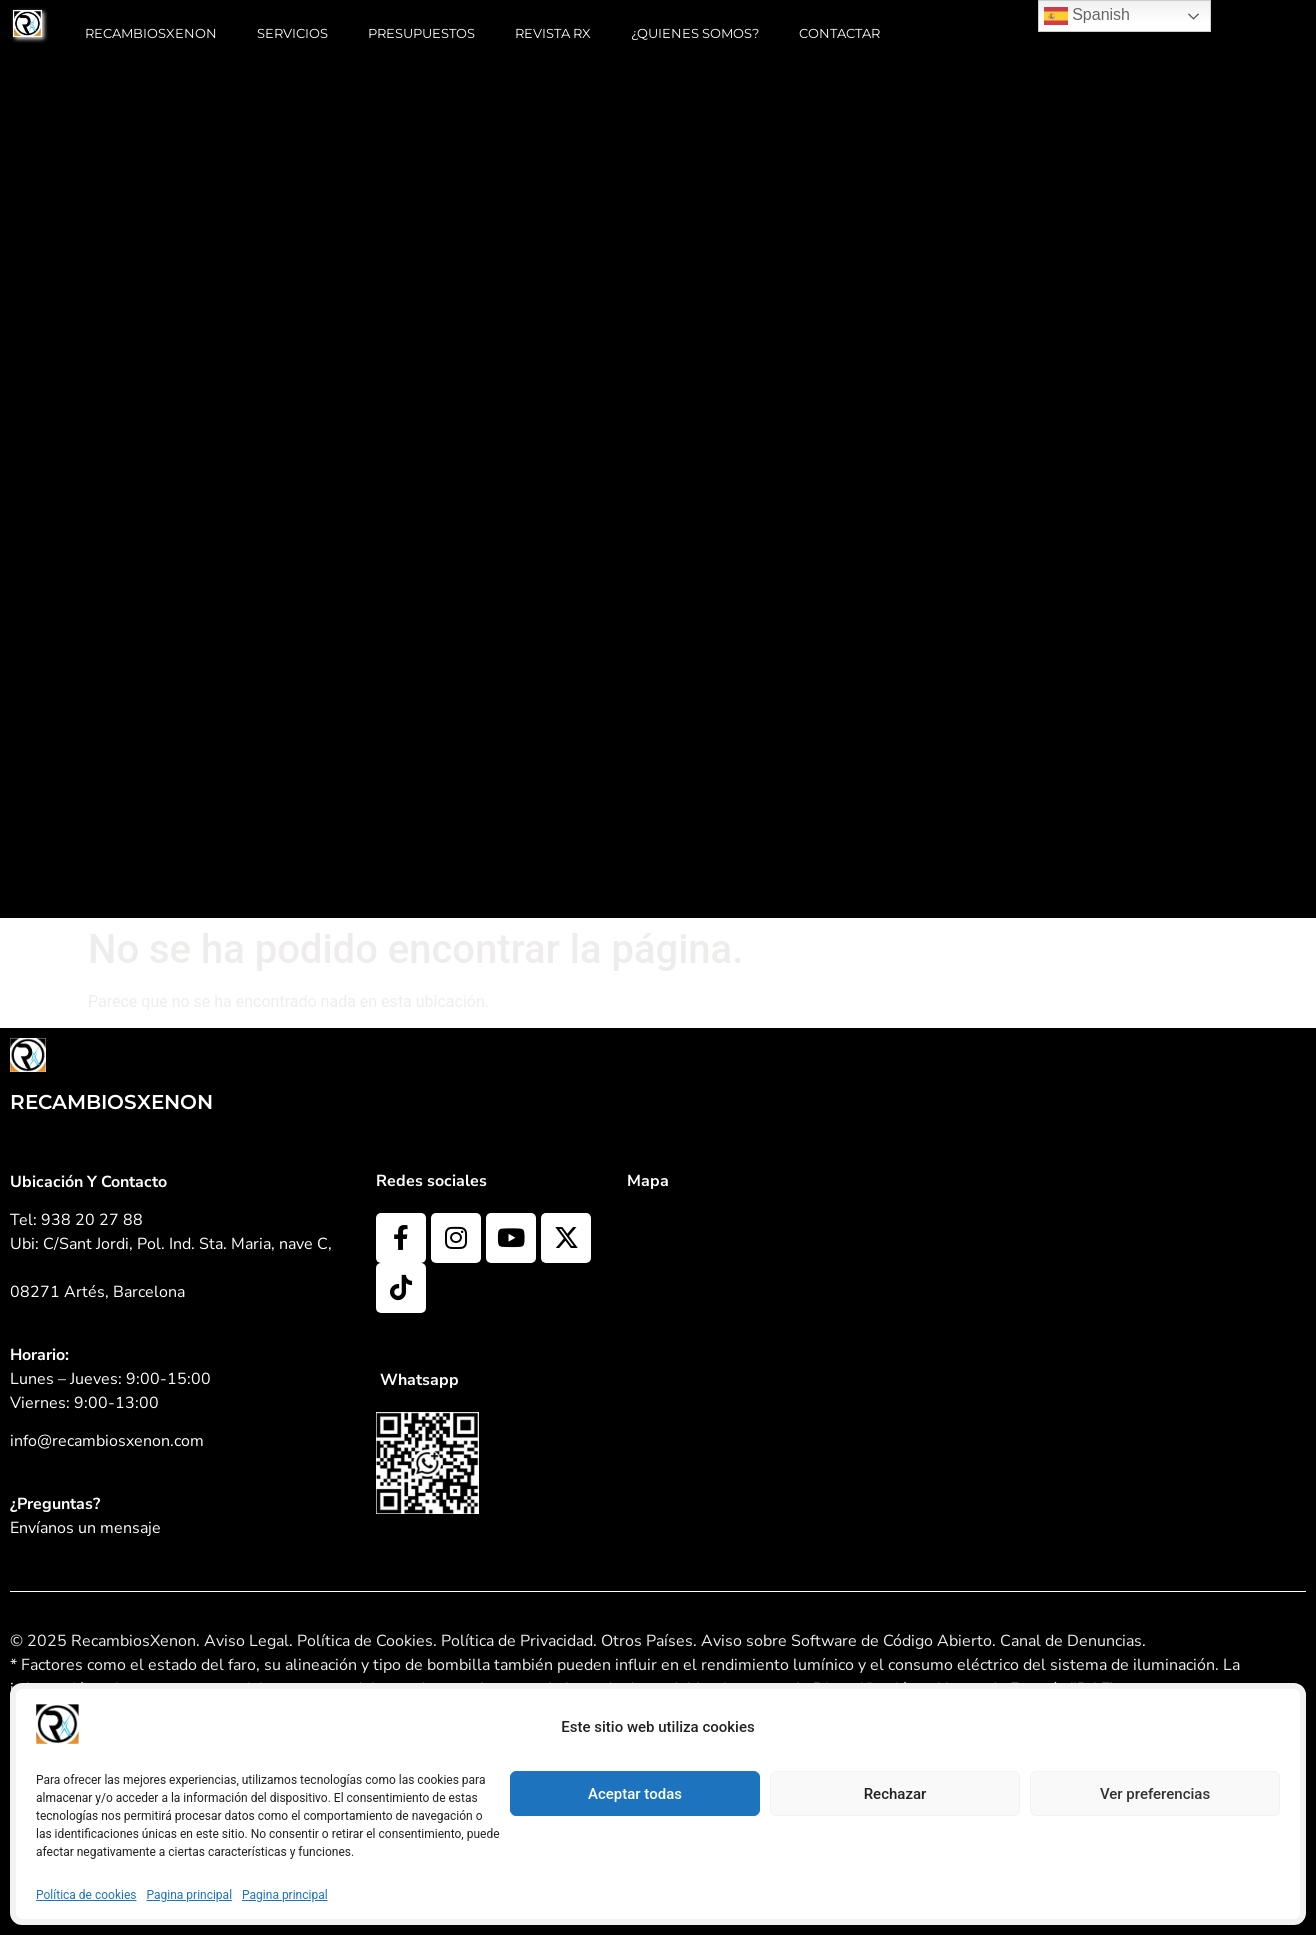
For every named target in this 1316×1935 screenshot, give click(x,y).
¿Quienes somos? (695, 33)
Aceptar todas (635, 1794)
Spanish (1087, 16)
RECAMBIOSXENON (151, 33)
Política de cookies (86, 1895)
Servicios (292, 33)
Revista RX (553, 33)
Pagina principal (190, 1895)
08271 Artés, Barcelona (97, 1292)
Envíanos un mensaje (85, 1528)
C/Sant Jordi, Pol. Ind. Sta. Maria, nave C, (187, 1244)
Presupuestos (421, 33)
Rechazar (895, 1794)
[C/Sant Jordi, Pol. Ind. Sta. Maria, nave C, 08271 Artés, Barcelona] (871, 1363)
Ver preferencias (1155, 1794)
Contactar (839, 33)
